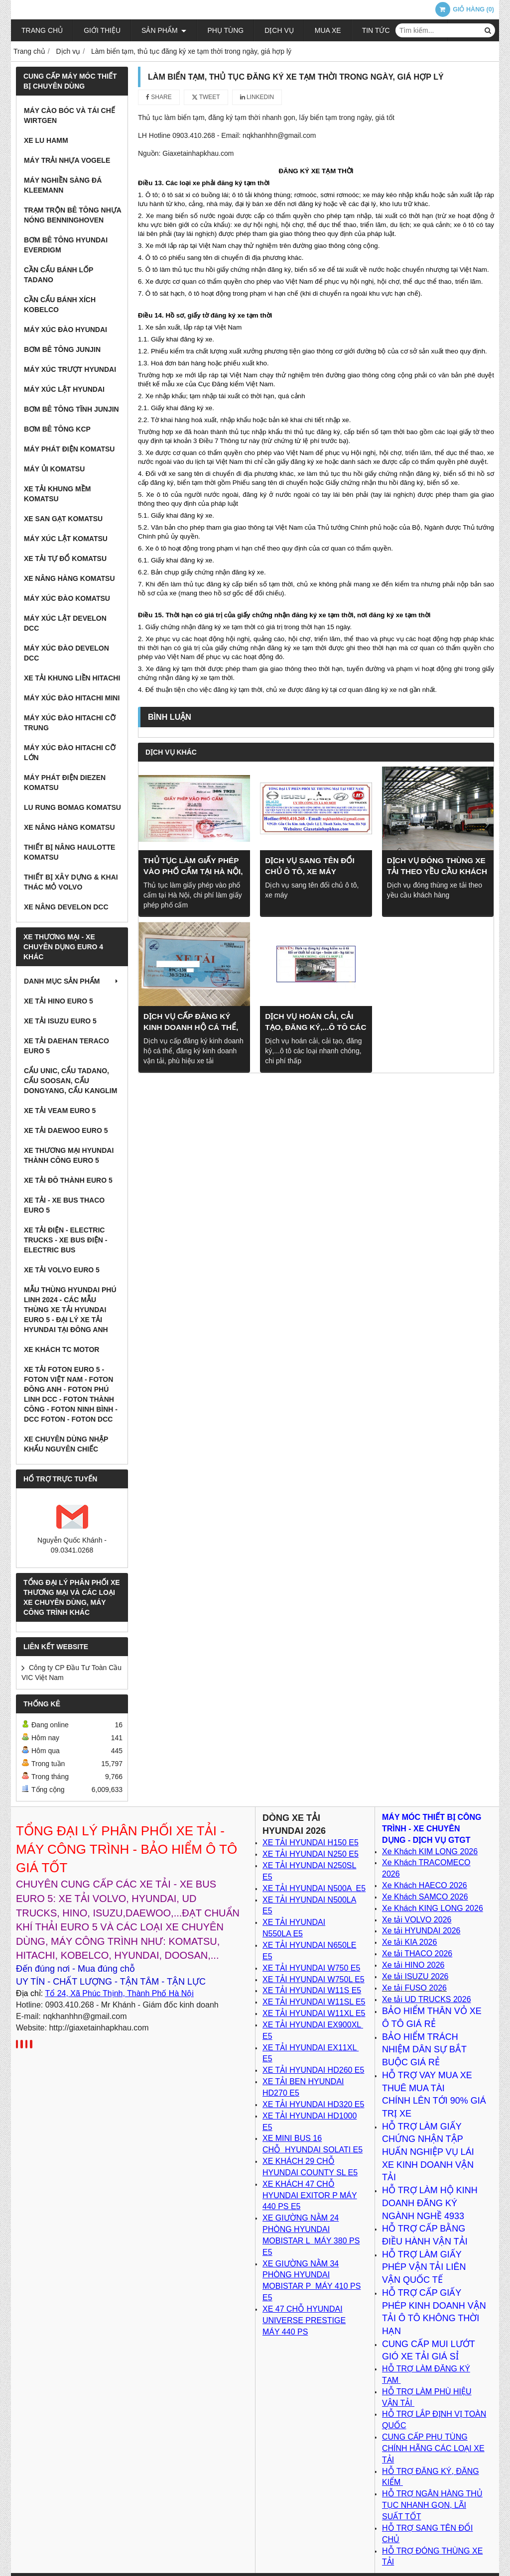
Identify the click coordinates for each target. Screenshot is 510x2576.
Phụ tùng (225, 30)
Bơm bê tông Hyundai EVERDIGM (66, 245)
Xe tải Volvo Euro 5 (62, 1270)
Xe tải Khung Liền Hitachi (72, 678)
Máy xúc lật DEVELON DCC (65, 623)
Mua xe (328, 30)
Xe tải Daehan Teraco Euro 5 (66, 1046)
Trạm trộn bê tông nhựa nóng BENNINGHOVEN (72, 215)
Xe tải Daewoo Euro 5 (66, 1130)
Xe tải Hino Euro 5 (58, 1001)
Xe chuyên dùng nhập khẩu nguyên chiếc (66, 1444)
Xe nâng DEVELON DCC (66, 907)
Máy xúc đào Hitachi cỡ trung (70, 723)
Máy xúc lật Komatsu (66, 539)
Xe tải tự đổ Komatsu (65, 558)
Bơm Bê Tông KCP (57, 429)
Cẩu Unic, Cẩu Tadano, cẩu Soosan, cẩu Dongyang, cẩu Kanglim (70, 1081)
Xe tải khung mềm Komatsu (57, 494)
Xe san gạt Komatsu (63, 519)
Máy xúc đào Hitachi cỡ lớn (70, 753)
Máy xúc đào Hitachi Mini (72, 698)
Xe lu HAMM (46, 140)
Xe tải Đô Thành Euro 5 (68, 1180)
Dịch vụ (279, 30)
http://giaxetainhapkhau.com (98, 2027)
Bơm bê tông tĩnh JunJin (71, 409)
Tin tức (376, 30)
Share (159, 97)
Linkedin (257, 97)
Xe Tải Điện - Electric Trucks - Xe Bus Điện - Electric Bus (65, 1240)
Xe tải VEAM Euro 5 (60, 1111)
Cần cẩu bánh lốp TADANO (58, 275)
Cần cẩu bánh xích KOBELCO (60, 305)
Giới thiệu (102, 30)
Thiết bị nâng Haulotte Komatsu (69, 852)
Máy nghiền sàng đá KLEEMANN (63, 185)
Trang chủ (42, 30)
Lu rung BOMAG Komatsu (72, 807)
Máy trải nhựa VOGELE (67, 160)
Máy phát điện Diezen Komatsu (65, 782)
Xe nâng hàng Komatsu (69, 578)
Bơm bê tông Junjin (62, 349)
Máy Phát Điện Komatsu (69, 449)
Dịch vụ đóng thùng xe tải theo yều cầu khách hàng (437, 871)
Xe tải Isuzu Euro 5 (60, 1021)
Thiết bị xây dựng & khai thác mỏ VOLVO (71, 882)
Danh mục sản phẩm (72, 981)
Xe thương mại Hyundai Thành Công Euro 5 (69, 1155)
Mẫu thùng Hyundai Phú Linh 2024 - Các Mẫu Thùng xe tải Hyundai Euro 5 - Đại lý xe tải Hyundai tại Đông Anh (70, 1310)
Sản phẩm (163, 30)
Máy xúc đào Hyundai (65, 330)
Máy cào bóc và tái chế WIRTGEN (69, 115)
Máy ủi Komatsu (54, 469)
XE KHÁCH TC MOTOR (61, 1349)
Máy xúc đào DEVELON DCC (66, 653)
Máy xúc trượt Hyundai (70, 369)
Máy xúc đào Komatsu (67, 598)
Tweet (206, 97)
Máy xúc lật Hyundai (64, 389)
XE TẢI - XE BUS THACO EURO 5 (64, 1205)
